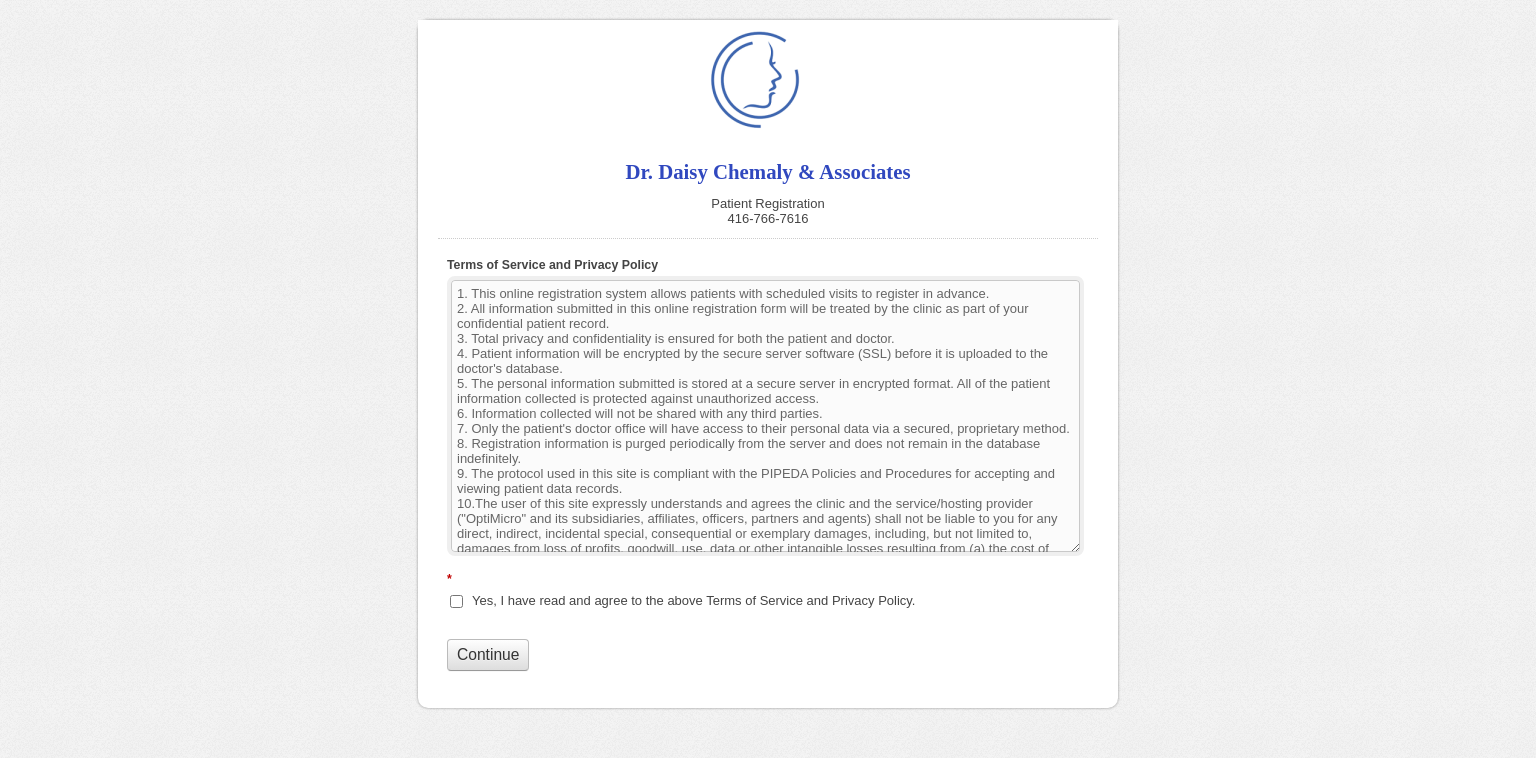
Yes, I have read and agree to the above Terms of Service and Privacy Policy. (693, 600)
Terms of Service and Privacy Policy (552, 265)
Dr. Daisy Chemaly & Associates (768, 80)
